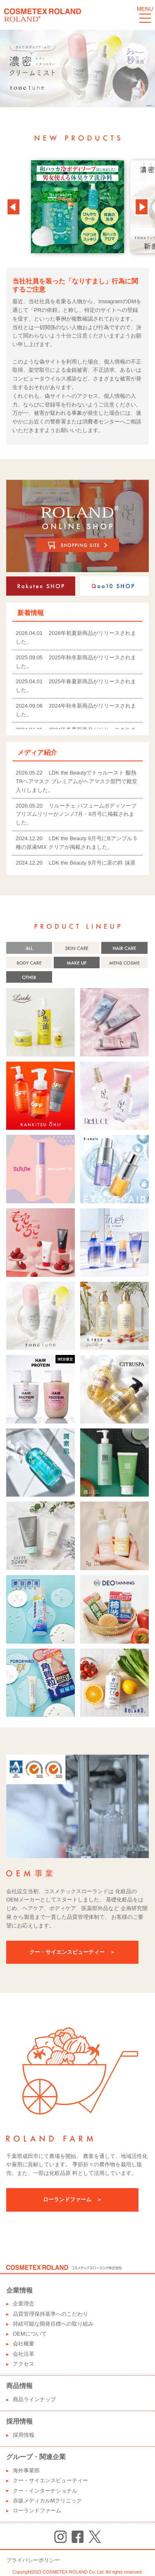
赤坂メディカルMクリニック (47, 2501)
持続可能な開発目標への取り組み (53, 2324)
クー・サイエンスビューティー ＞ (72, 1952)
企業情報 (19, 2290)
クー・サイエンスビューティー (50, 2480)
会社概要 (23, 2344)
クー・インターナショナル (45, 2491)
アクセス (23, 2364)
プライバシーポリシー (33, 2560)
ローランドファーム (37, 2510)
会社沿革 (23, 2354)
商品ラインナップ (34, 2399)
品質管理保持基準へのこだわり (50, 2314)
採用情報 (19, 2421)
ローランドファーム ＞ (72, 2199)
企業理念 (23, 2303)
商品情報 (19, 2385)
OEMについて (30, 2334)
